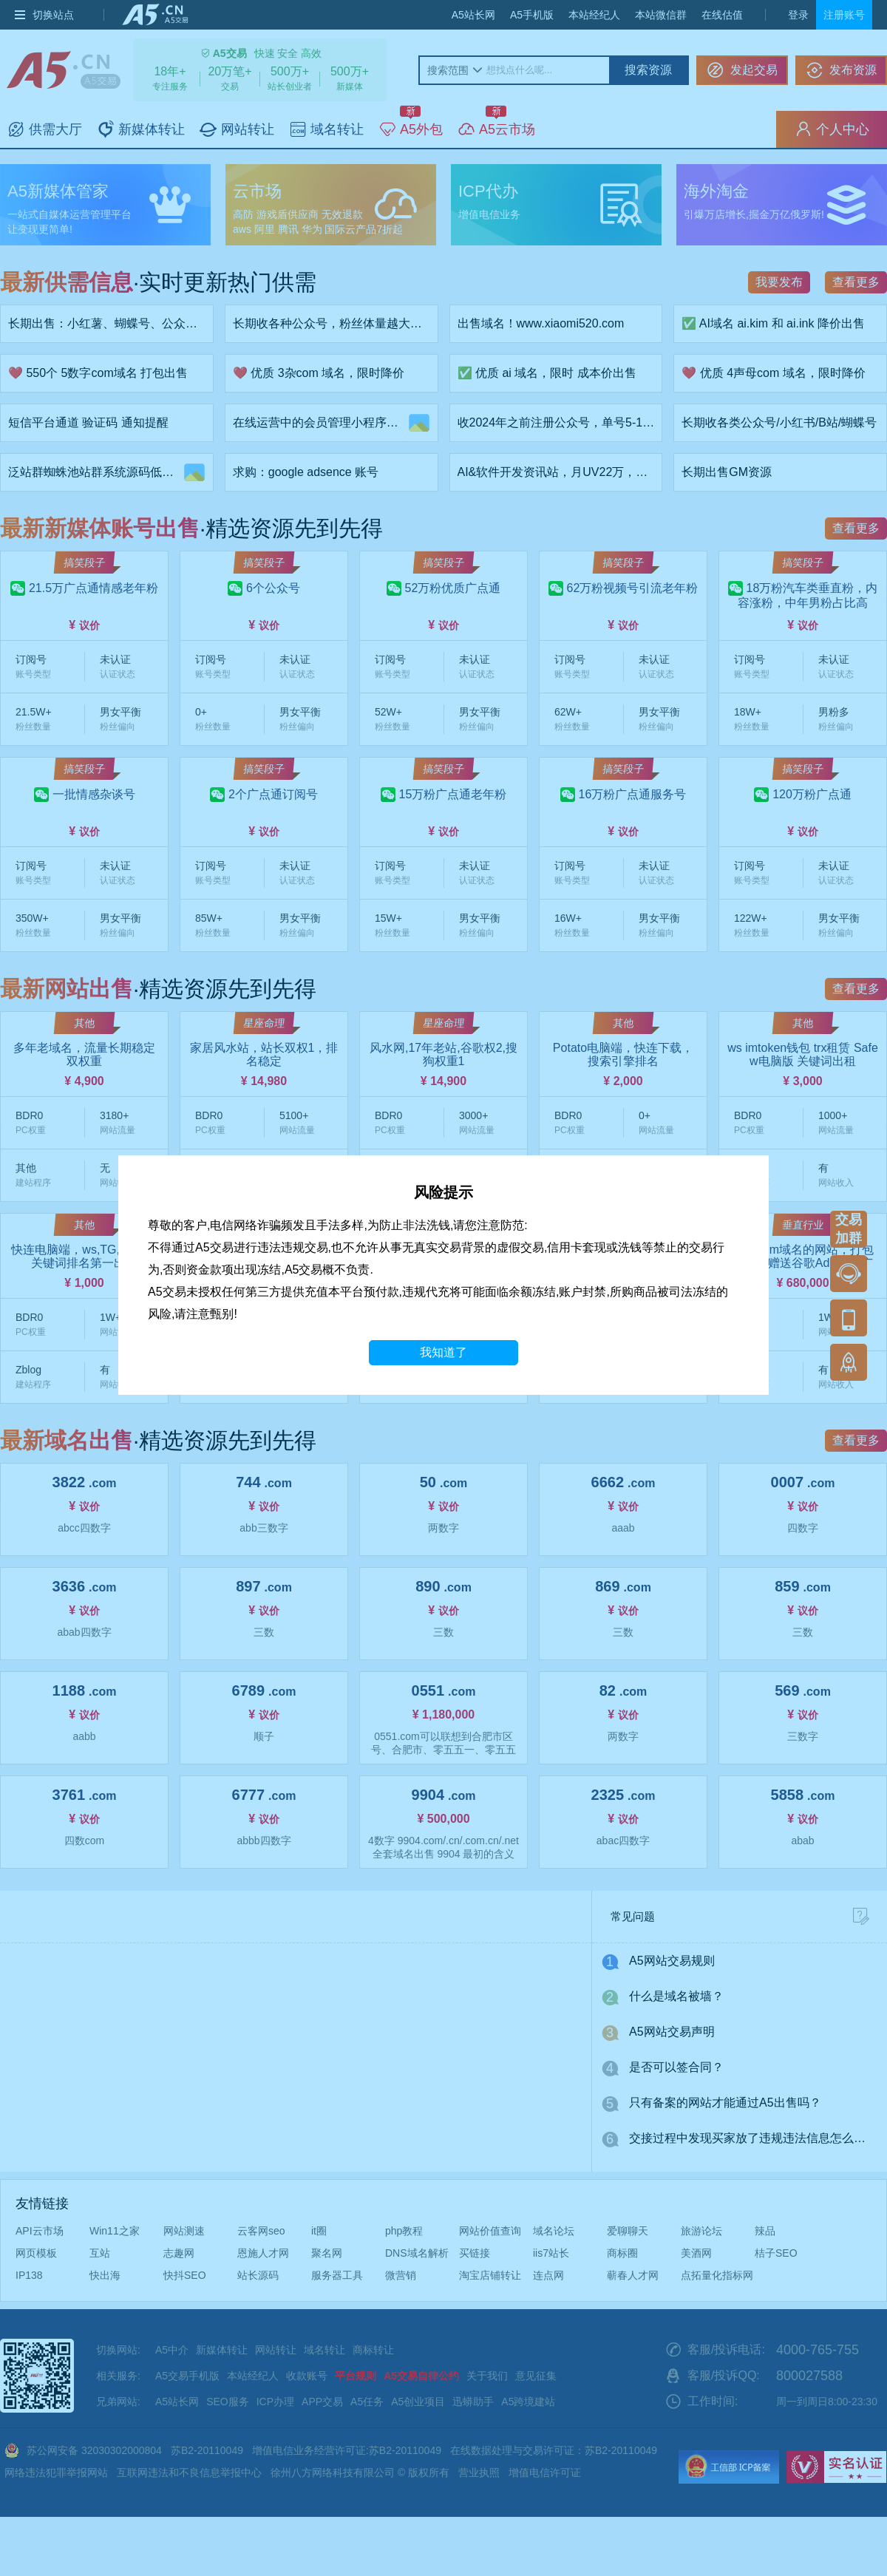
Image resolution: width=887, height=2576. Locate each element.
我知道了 (443, 1352)
